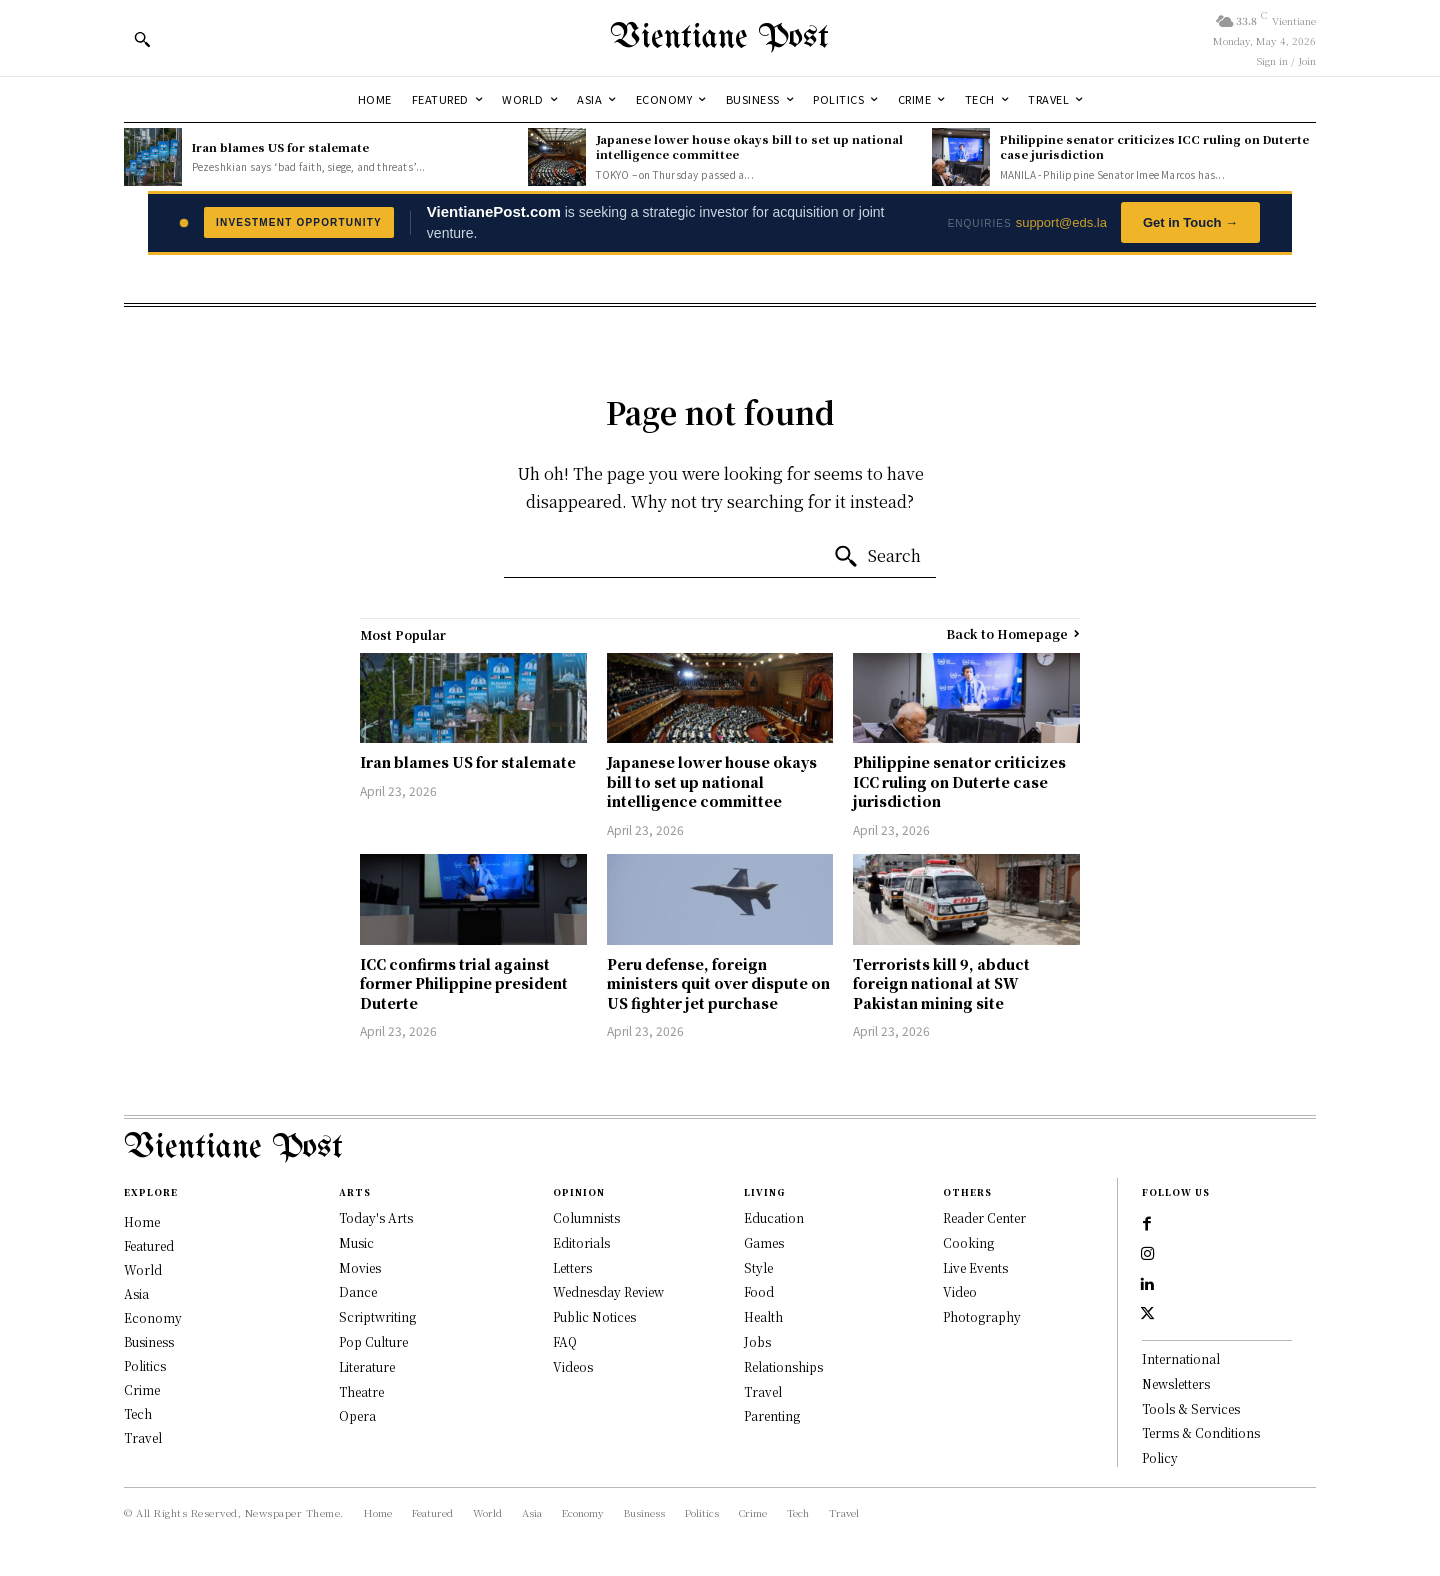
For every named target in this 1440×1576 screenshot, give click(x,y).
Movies (360, 1267)
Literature (367, 1366)
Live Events (975, 1267)
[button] (142, 39)
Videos (573, 1366)
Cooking (968, 1242)
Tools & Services (1191, 1416)
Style (758, 1267)
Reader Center (984, 1217)
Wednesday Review (608, 1291)
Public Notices (594, 1316)
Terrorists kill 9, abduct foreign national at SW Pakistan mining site (941, 983)
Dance (358, 1291)
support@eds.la (1061, 222)
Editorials (581, 1242)
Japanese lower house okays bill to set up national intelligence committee (749, 146)
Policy (1160, 1465)
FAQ (565, 1341)
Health (763, 1316)
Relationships (783, 1366)
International (1181, 1366)
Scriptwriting (377, 1316)
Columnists (586, 1217)
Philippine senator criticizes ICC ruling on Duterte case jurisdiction (1154, 146)
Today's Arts (376, 1217)
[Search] (877, 557)
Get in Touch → (1190, 222)
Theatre (361, 1391)
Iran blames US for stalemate (280, 147)
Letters (572, 1267)
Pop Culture (373, 1341)
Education (774, 1217)
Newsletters (1176, 1391)
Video (960, 1291)
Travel (763, 1391)
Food (759, 1291)
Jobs (757, 1341)
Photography (982, 1316)
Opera (357, 1415)
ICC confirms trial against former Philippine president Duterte (464, 983)
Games (764, 1242)
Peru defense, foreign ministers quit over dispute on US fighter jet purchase (718, 983)
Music (356, 1242)
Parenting (772, 1415)
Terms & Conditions (1201, 1440)
